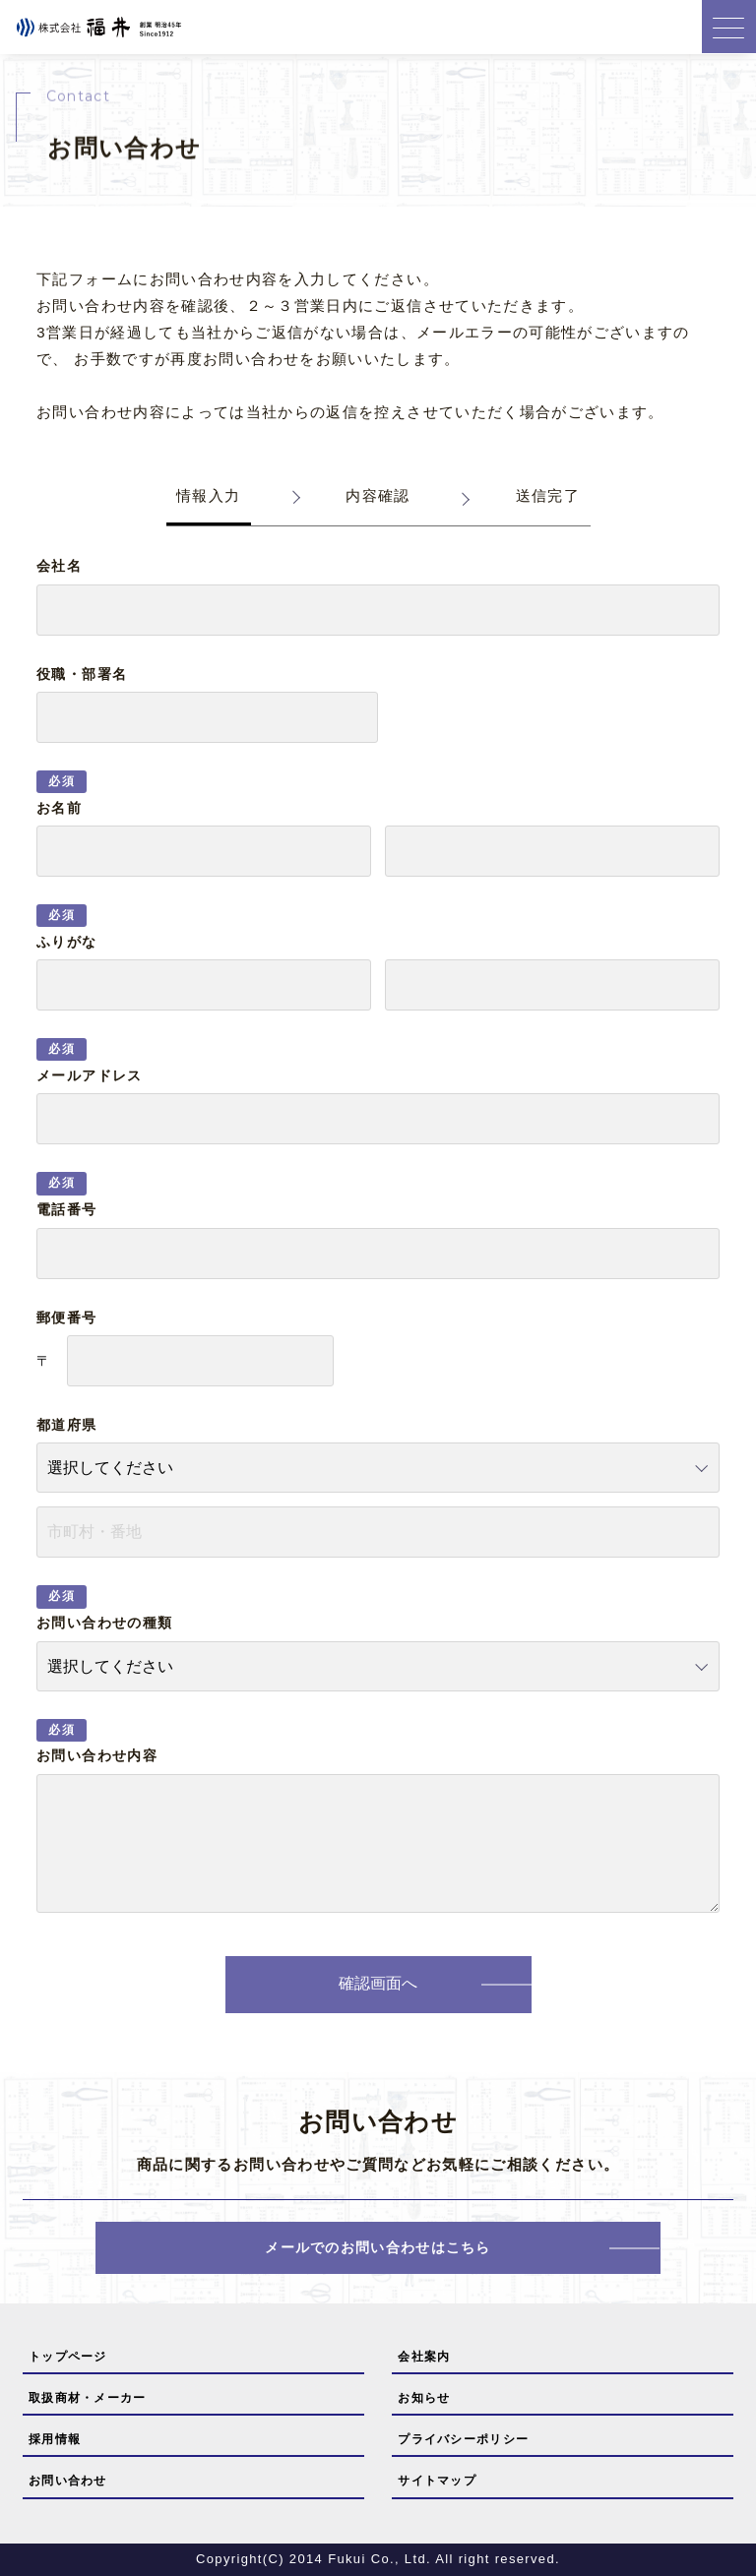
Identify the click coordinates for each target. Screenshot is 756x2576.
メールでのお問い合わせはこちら (378, 2247)
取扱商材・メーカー (88, 2398)
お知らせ (424, 2398)
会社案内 (424, 2356)
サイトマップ (437, 2480)
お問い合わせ (68, 2480)
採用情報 (55, 2439)
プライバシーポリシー (464, 2439)
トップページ (68, 2356)
